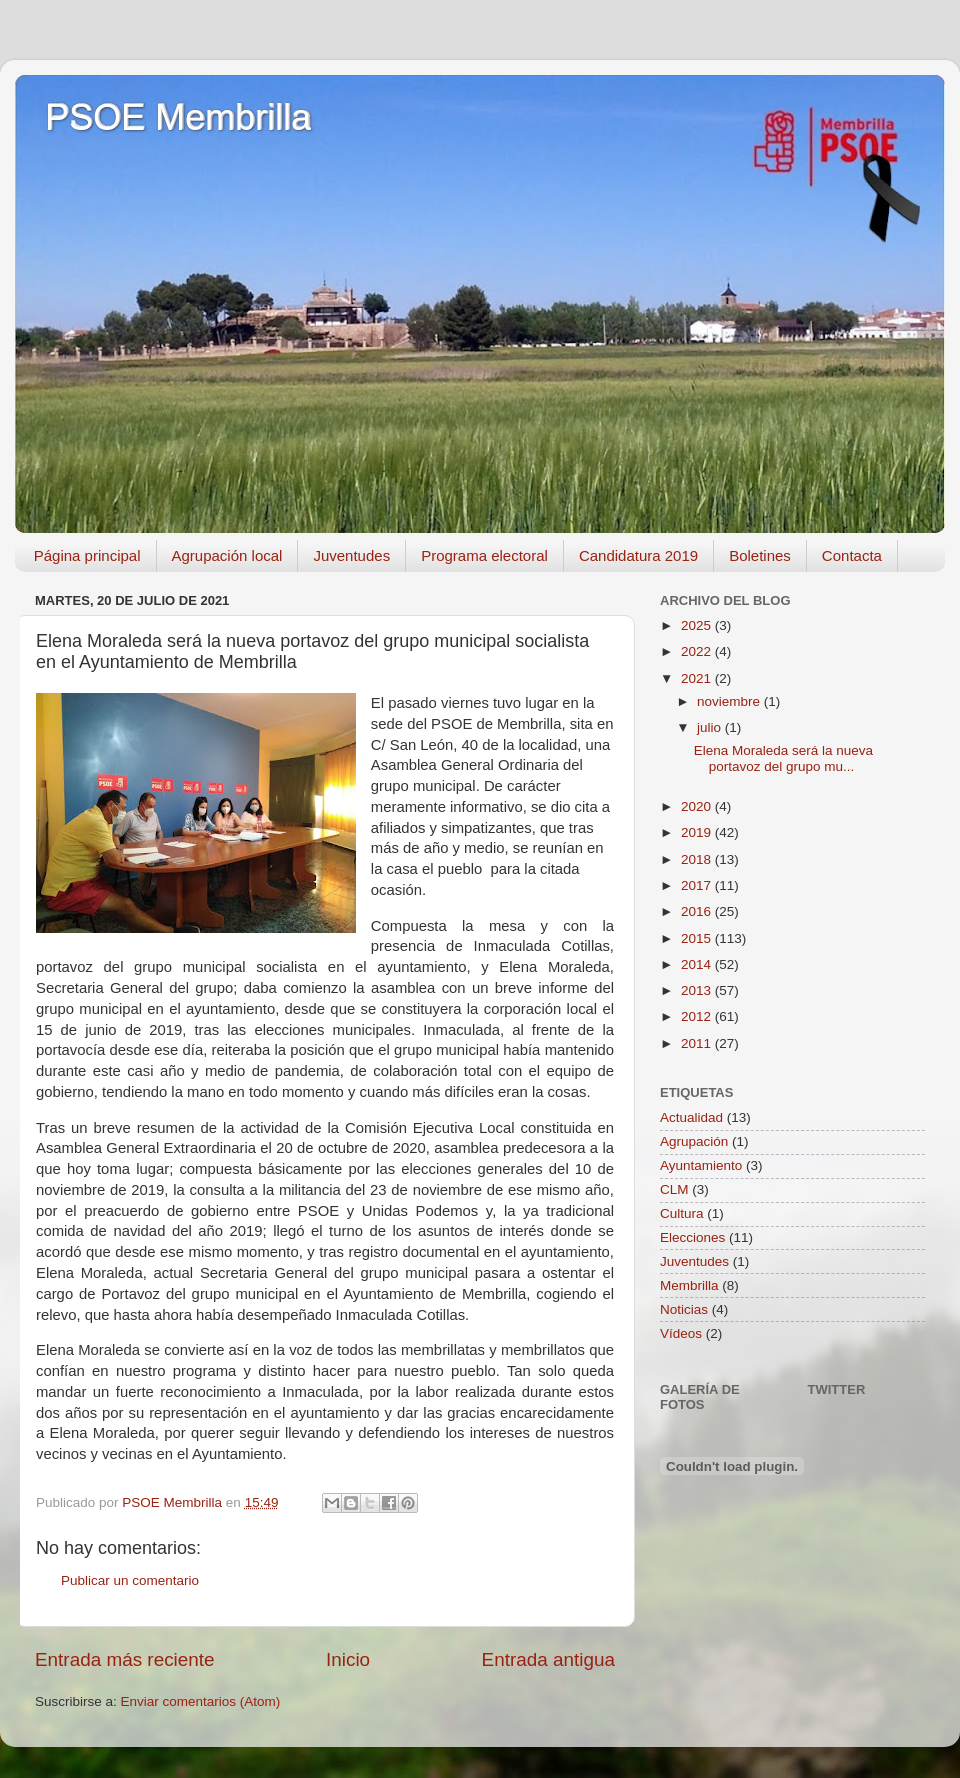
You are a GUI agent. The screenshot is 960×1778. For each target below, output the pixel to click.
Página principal (87, 555)
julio (711, 727)
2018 (698, 859)
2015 (698, 938)
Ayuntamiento (701, 1165)
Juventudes (351, 555)
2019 (698, 832)
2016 (698, 911)
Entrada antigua (548, 1659)
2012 (698, 1016)
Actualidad (691, 1117)
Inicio (348, 1659)
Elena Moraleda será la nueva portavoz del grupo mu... (783, 758)
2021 (698, 678)
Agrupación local (227, 555)
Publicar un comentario (130, 1580)
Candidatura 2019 (638, 555)
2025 (698, 625)
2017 (698, 885)
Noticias (684, 1309)
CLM (674, 1189)
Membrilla (689, 1285)
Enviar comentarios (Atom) (201, 1701)
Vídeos (681, 1333)
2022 (698, 651)
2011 (698, 1043)
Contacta (852, 555)
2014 (698, 964)
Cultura (682, 1213)
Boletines (760, 555)
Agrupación (694, 1141)
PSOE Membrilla (178, 117)
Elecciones (692, 1237)
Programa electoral (484, 555)
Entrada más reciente (125, 1659)
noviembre (730, 701)
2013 (698, 990)
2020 (698, 806)
